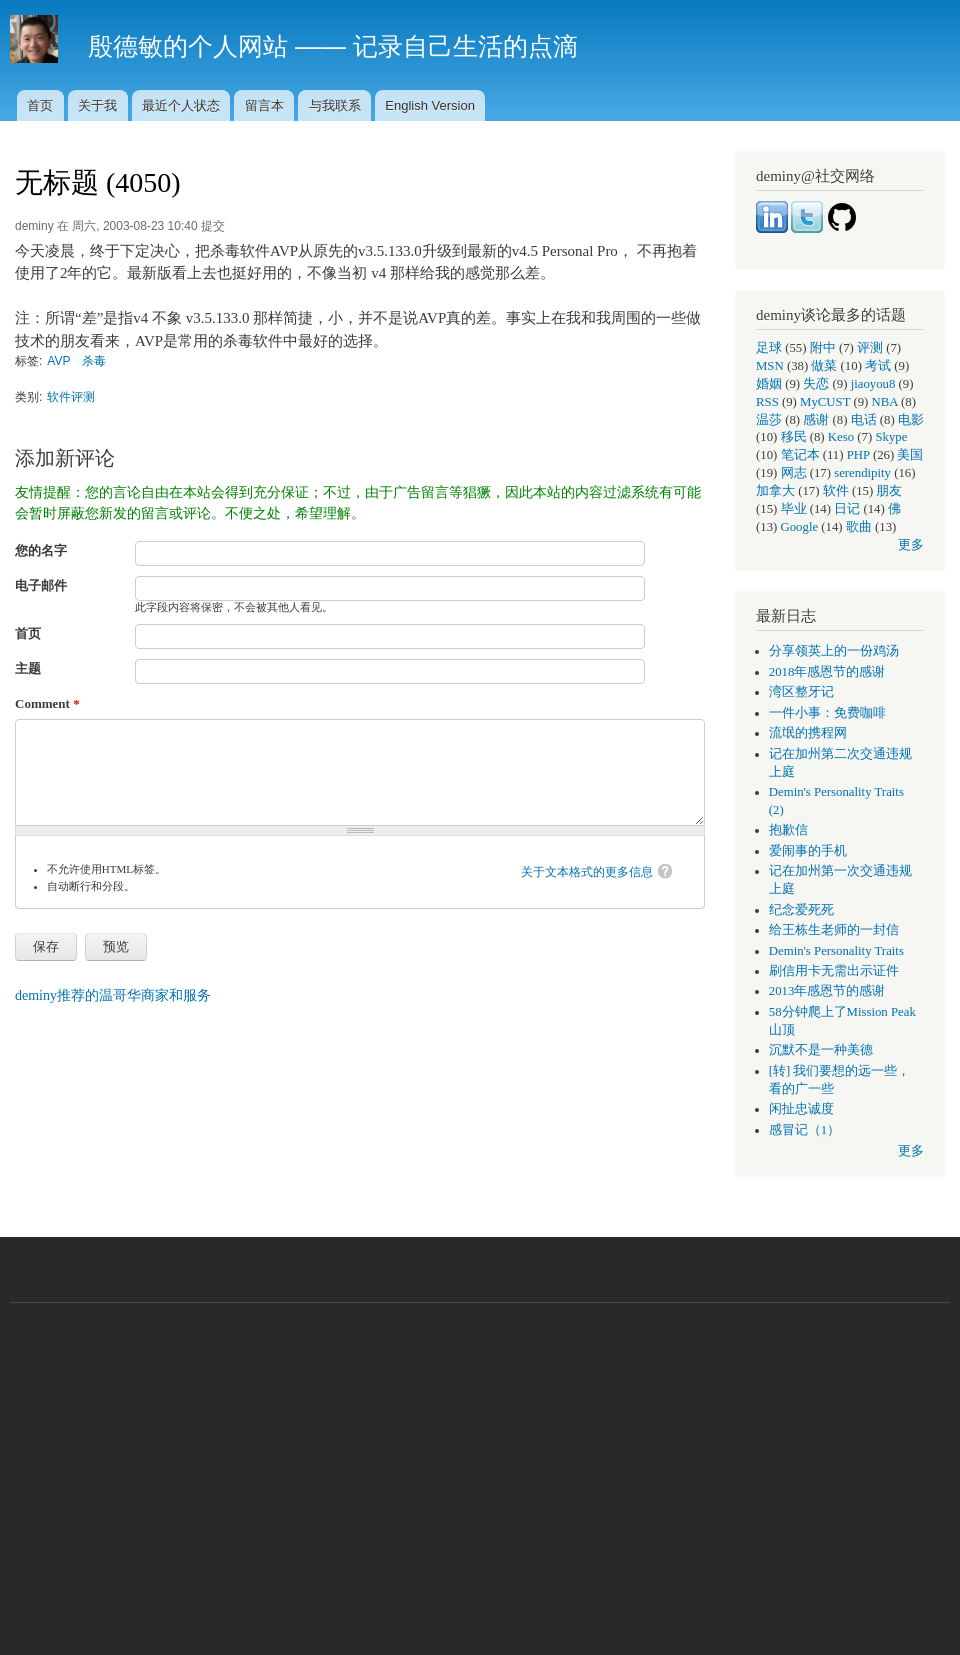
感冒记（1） (804, 1130)
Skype (891, 437)
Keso (841, 437)
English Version (430, 105)
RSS (767, 402)
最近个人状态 (181, 105)
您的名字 (41, 550)
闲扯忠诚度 (801, 1109)
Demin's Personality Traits (836, 951)
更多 (911, 545)
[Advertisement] (480, 1469)
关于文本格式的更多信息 (587, 872)
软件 (836, 491)
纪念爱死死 (801, 910)
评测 (870, 348)
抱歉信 (788, 830)
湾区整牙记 (801, 692)
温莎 (769, 420)
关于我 (97, 105)
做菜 (824, 366)
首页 (40, 105)
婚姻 (769, 384)
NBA (885, 402)
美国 (910, 455)
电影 (911, 420)
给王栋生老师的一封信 (834, 930)
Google (800, 527)
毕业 (794, 509)
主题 (28, 668)
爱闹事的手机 (808, 851)
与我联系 (335, 105)
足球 (769, 348)
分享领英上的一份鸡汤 (834, 651)
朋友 (889, 491)
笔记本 (800, 455)
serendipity (862, 473)
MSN (770, 366)
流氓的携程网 (808, 733)
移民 (794, 437)
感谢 (816, 420)
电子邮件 (41, 585)
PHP (858, 455)
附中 (823, 348)
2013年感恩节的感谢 (827, 991)
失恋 (816, 384)
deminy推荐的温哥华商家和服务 (113, 995)
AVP (58, 361)
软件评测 (71, 397)
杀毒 (94, 361)
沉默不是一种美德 (821, 1050)
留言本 (264, 105)
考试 (878, 366)
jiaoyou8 (873, 384)
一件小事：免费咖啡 (827, 713)
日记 (847, 509)
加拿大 (775, 491)
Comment (47, 703)
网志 (794, 473)
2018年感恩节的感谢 (827, 672)
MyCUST (825, 402)
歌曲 (859, 527)
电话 (864, 420)
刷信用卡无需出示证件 (834, 971)
